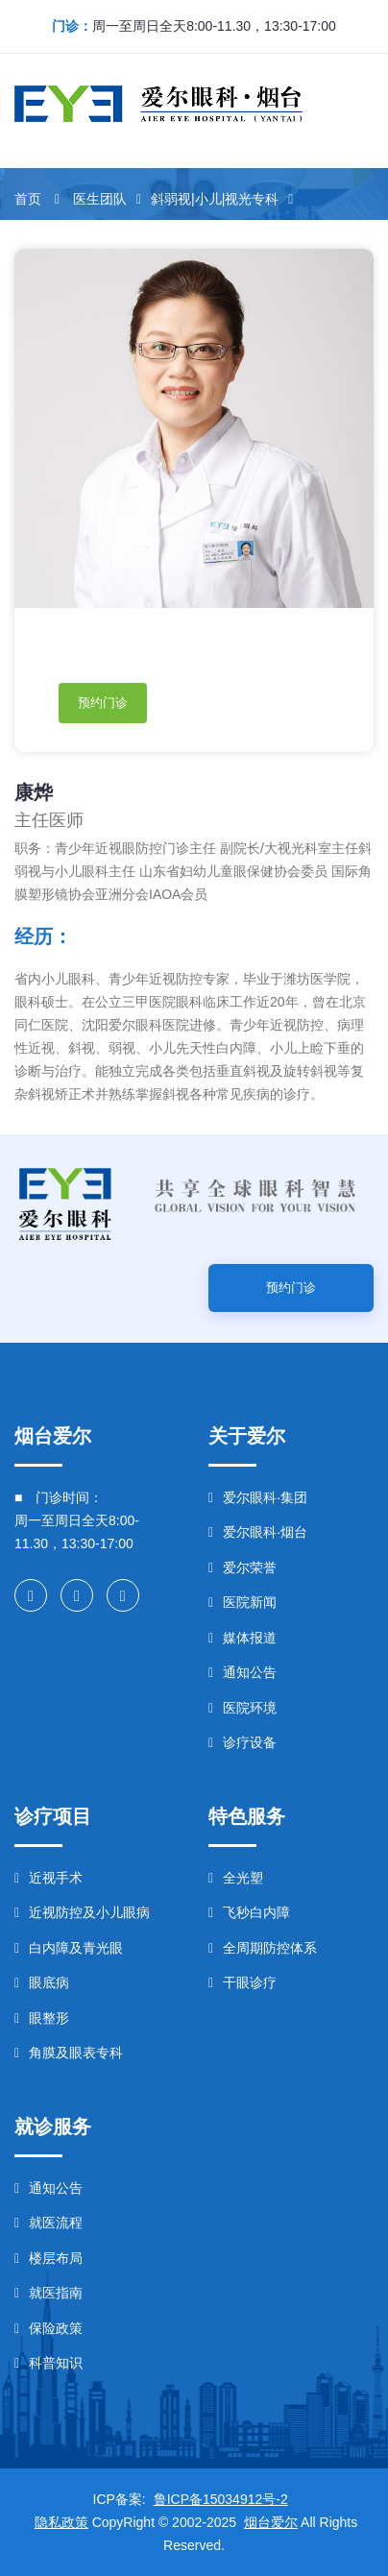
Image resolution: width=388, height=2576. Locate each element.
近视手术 (48, 1877)
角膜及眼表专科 (68, 2052)
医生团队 (100, 199)
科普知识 (48, 2362)
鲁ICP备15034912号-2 (221, 2499)
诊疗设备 (242, 1742)
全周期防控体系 (262, 1948)
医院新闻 (242, 1602)
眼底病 (41, 1982)
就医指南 (48, 2292)
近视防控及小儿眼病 (82, 1912)
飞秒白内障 (249, 1912)
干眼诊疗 (242, 1982)
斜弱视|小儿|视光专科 (215, 199)
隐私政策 (61, 2522)
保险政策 (48, 2328)
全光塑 (235, 1877)
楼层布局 (48, 2258)
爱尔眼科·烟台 (257, 1532)
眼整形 (41, 2018)
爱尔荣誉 (242, 1567)
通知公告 (242, 1672)
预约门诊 (103, 702)
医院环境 (242, 1707)
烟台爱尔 (271, 2522)
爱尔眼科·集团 (257, 1497)
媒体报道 (242, 1637)
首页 (27, 199)
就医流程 (48, 2222)
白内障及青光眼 (68, 1948)
